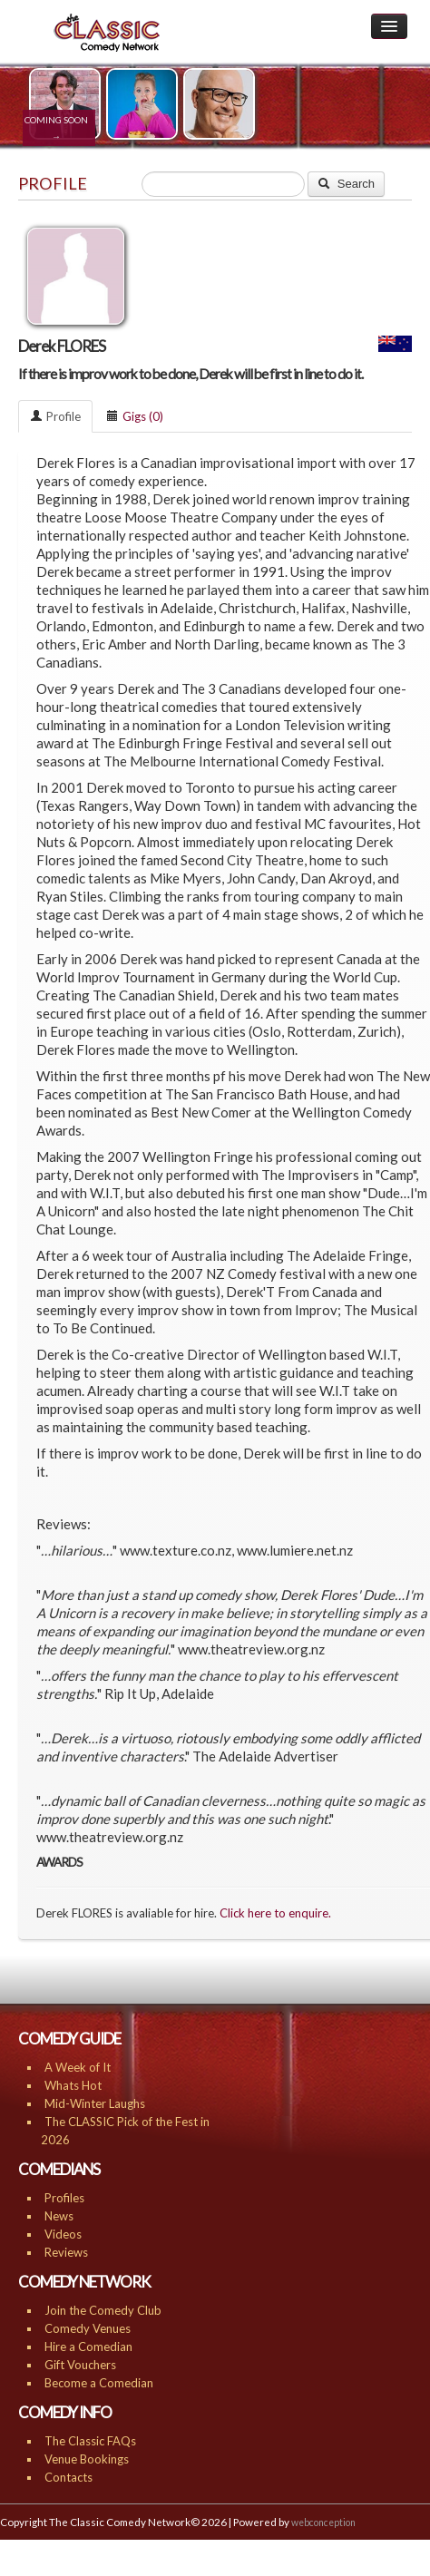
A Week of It (77, 2067)
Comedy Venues (87, 2328)
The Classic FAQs (90, 2441)
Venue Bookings (86, 2459)
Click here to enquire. (275, 1913)
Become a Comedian (98, 2383)
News (58, 2216)
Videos (63, 2234)
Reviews (66, 2252)
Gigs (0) (134, 416)
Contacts (68, 2477)
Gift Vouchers (80, 2364)
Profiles (64, 2198)
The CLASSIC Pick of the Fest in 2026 (125, 2130)
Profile (55, 416)
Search (346, 183)
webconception (323, 2522)
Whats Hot (73, 2085)
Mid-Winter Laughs (94, 2103)
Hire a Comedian (88, 2346)
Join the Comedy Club (102, 2310)
